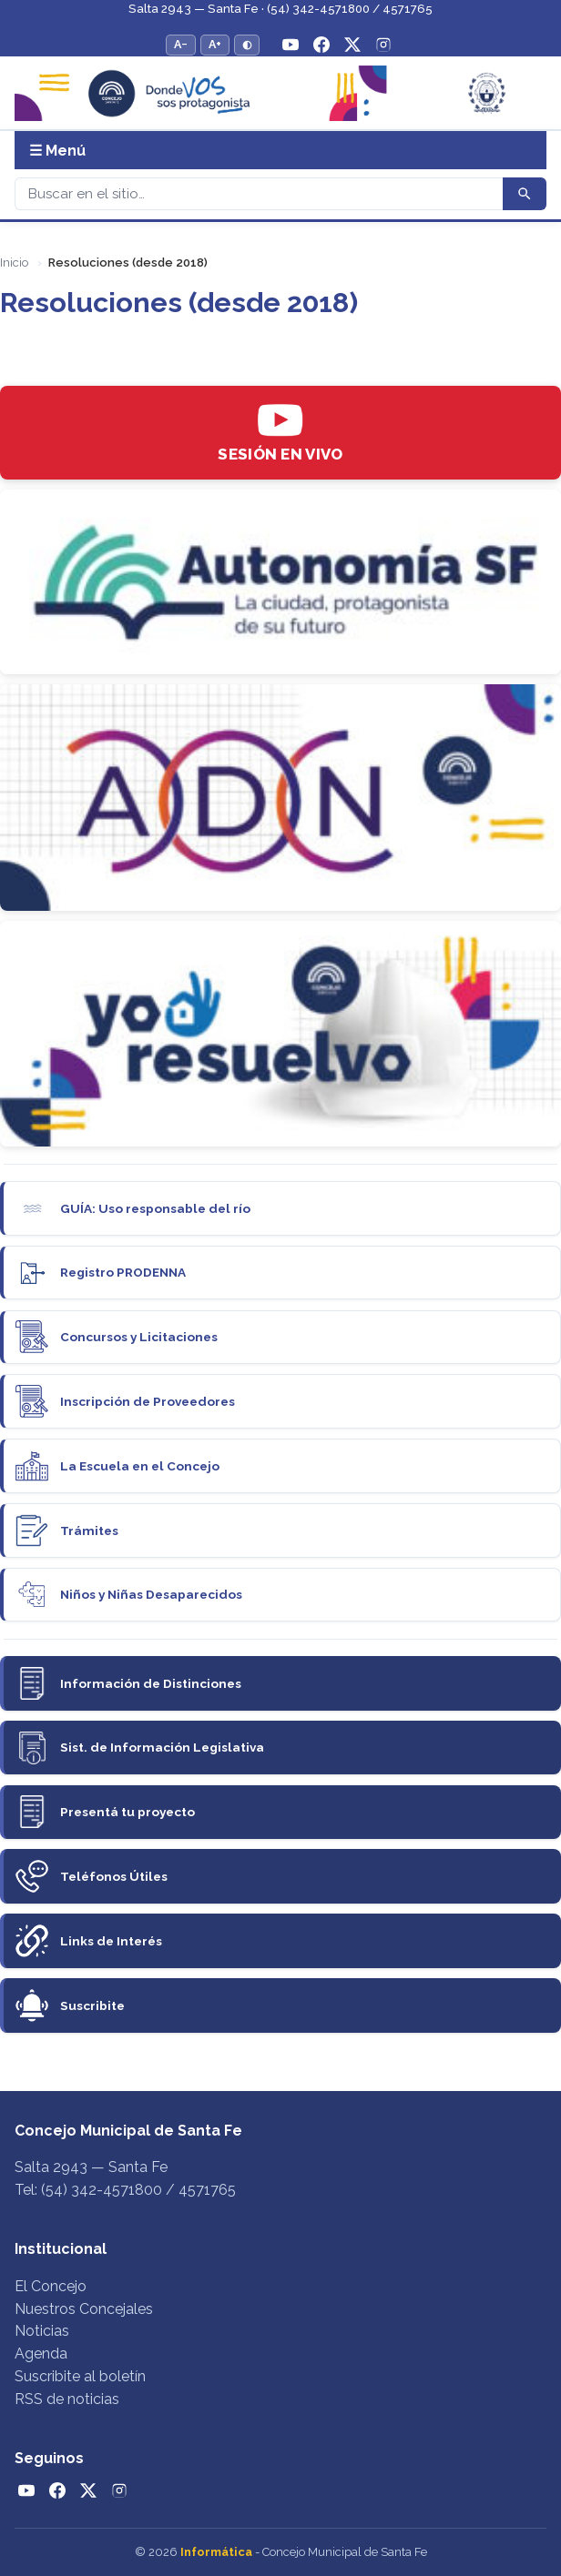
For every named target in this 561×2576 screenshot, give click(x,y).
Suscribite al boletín (80, 2376)
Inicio (14, 262)
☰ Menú (57, 150)
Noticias (42, 2330)
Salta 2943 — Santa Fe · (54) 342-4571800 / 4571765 (280, 8)
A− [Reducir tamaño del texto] (181, 44)
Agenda (41, 2353)
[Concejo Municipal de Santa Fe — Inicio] (280, 93)
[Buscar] (259, 193)
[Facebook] (321, 44)
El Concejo (51, 2286)
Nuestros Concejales (84, 2309)
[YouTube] (290, 44)
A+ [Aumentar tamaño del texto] (215, 44)
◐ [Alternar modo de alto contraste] (246, 44)
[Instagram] (383, 44)
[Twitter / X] (352, 44)
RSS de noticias (67, 2399)
